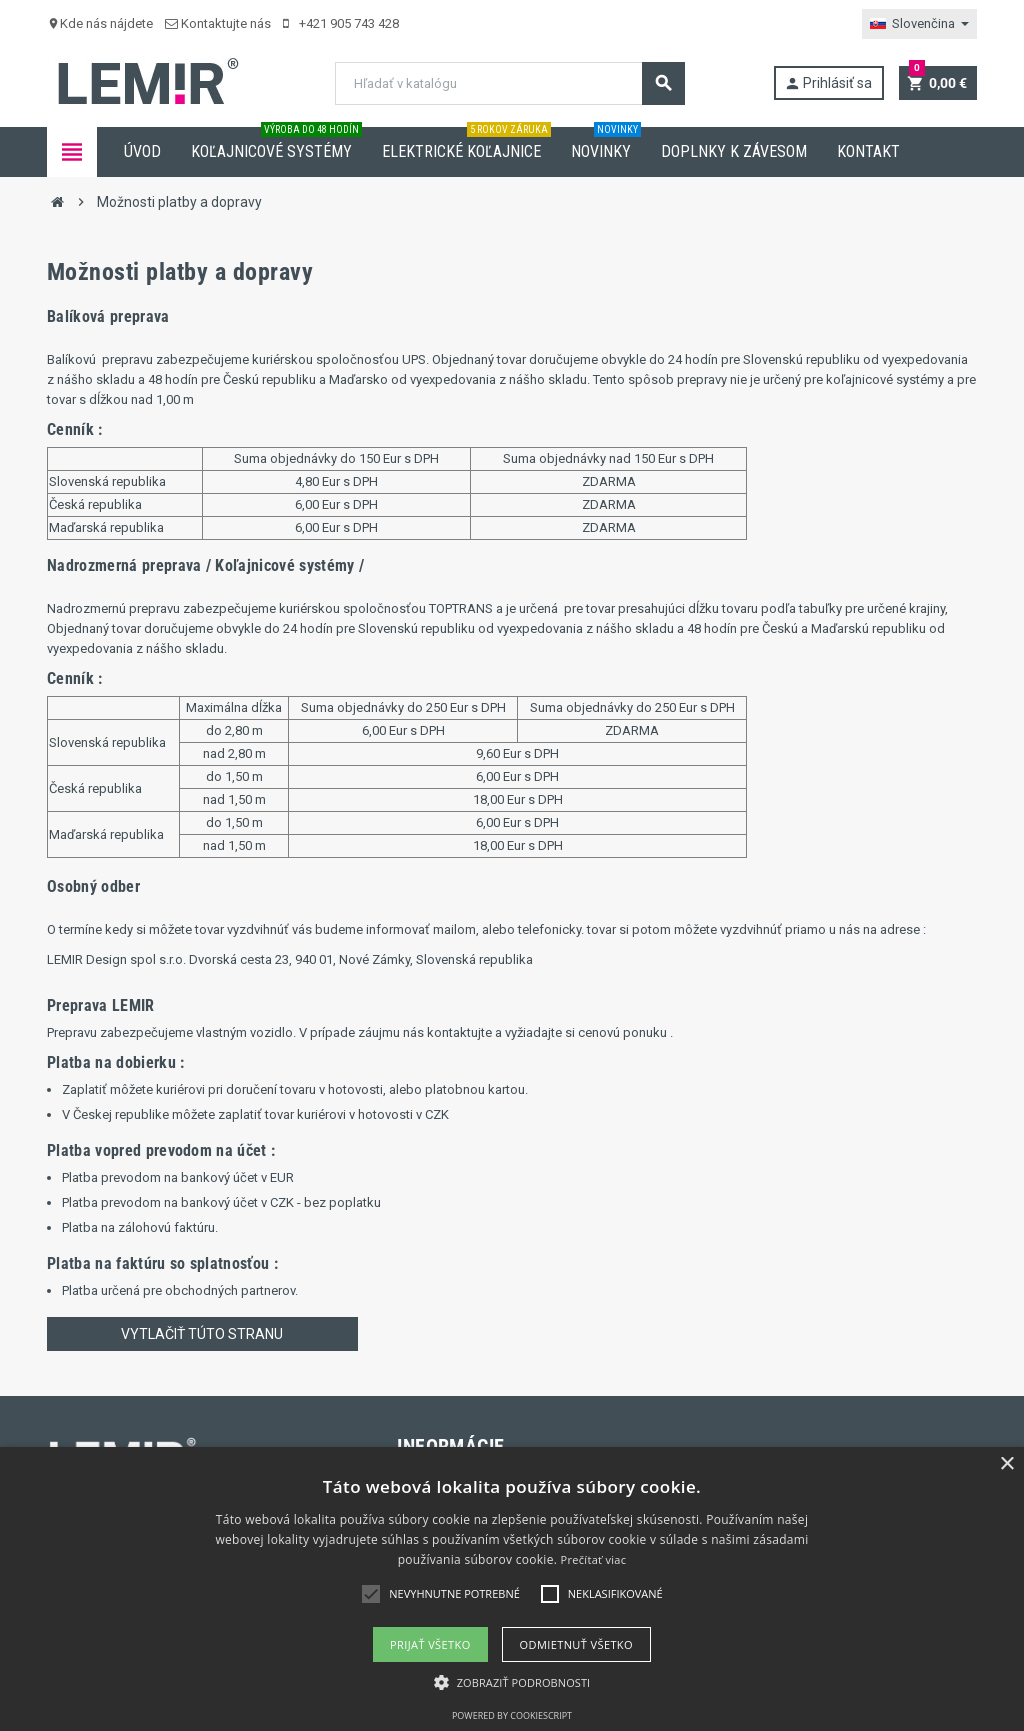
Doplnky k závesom (734, 151)
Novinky (606, 144)
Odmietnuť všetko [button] (576, 1644)
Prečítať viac (594, 1559)
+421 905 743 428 (341, 23)
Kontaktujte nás (218, 23)
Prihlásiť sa (828, 83)
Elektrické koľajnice (466, 144)
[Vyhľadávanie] (509, 83)
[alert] (512, 1589)
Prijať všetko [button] (430, 1644)
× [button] (1006, 1464)
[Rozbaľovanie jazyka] (919, 24)
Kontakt (868, 151)
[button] (512, 1682)
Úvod (142, 151)
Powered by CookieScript (512, 1715)
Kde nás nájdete (100, 23)
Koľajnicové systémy (276, 144)
